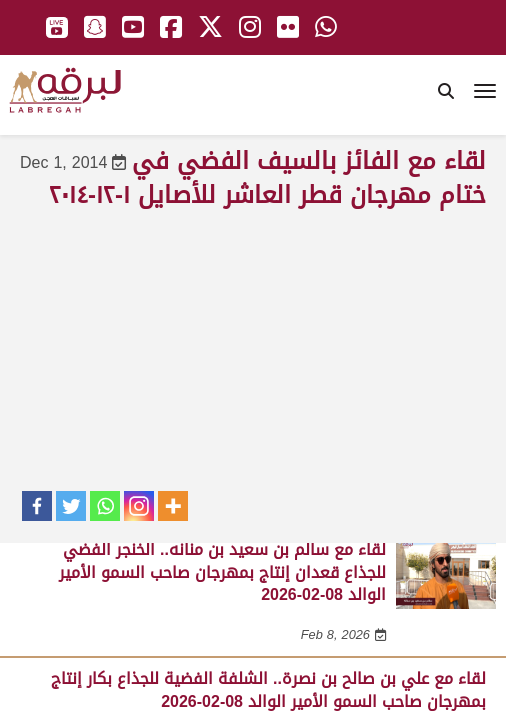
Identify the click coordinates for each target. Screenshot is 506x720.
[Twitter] (71, 506)
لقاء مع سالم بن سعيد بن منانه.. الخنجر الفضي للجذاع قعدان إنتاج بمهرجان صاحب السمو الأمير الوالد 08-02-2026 (222, 572)
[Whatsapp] (105, 506)
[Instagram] (139, 506)
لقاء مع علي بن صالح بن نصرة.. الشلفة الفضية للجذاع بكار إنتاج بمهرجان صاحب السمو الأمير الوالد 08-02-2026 (268, 689)
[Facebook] (37, 506)
